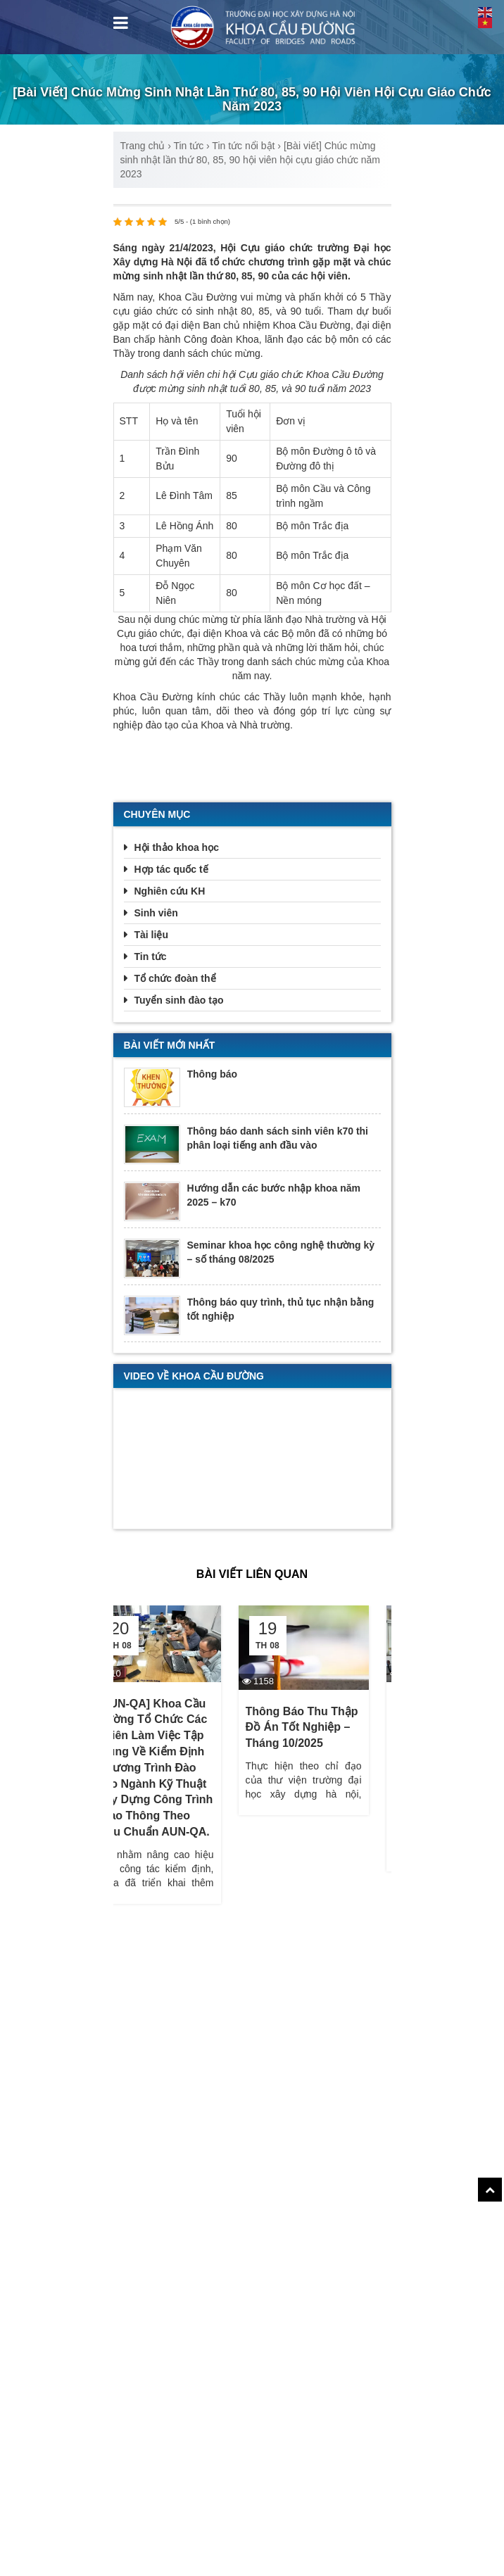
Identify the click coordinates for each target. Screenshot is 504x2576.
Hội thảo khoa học (176, 847)
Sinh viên (156, 912)
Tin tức (188, 145)
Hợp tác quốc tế (171, 869)
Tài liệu (151, 934)
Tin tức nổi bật (243, 145)
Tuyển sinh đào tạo (179, 1000)
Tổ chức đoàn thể (175, 978)
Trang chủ (142, 145)
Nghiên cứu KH (170, 891)
